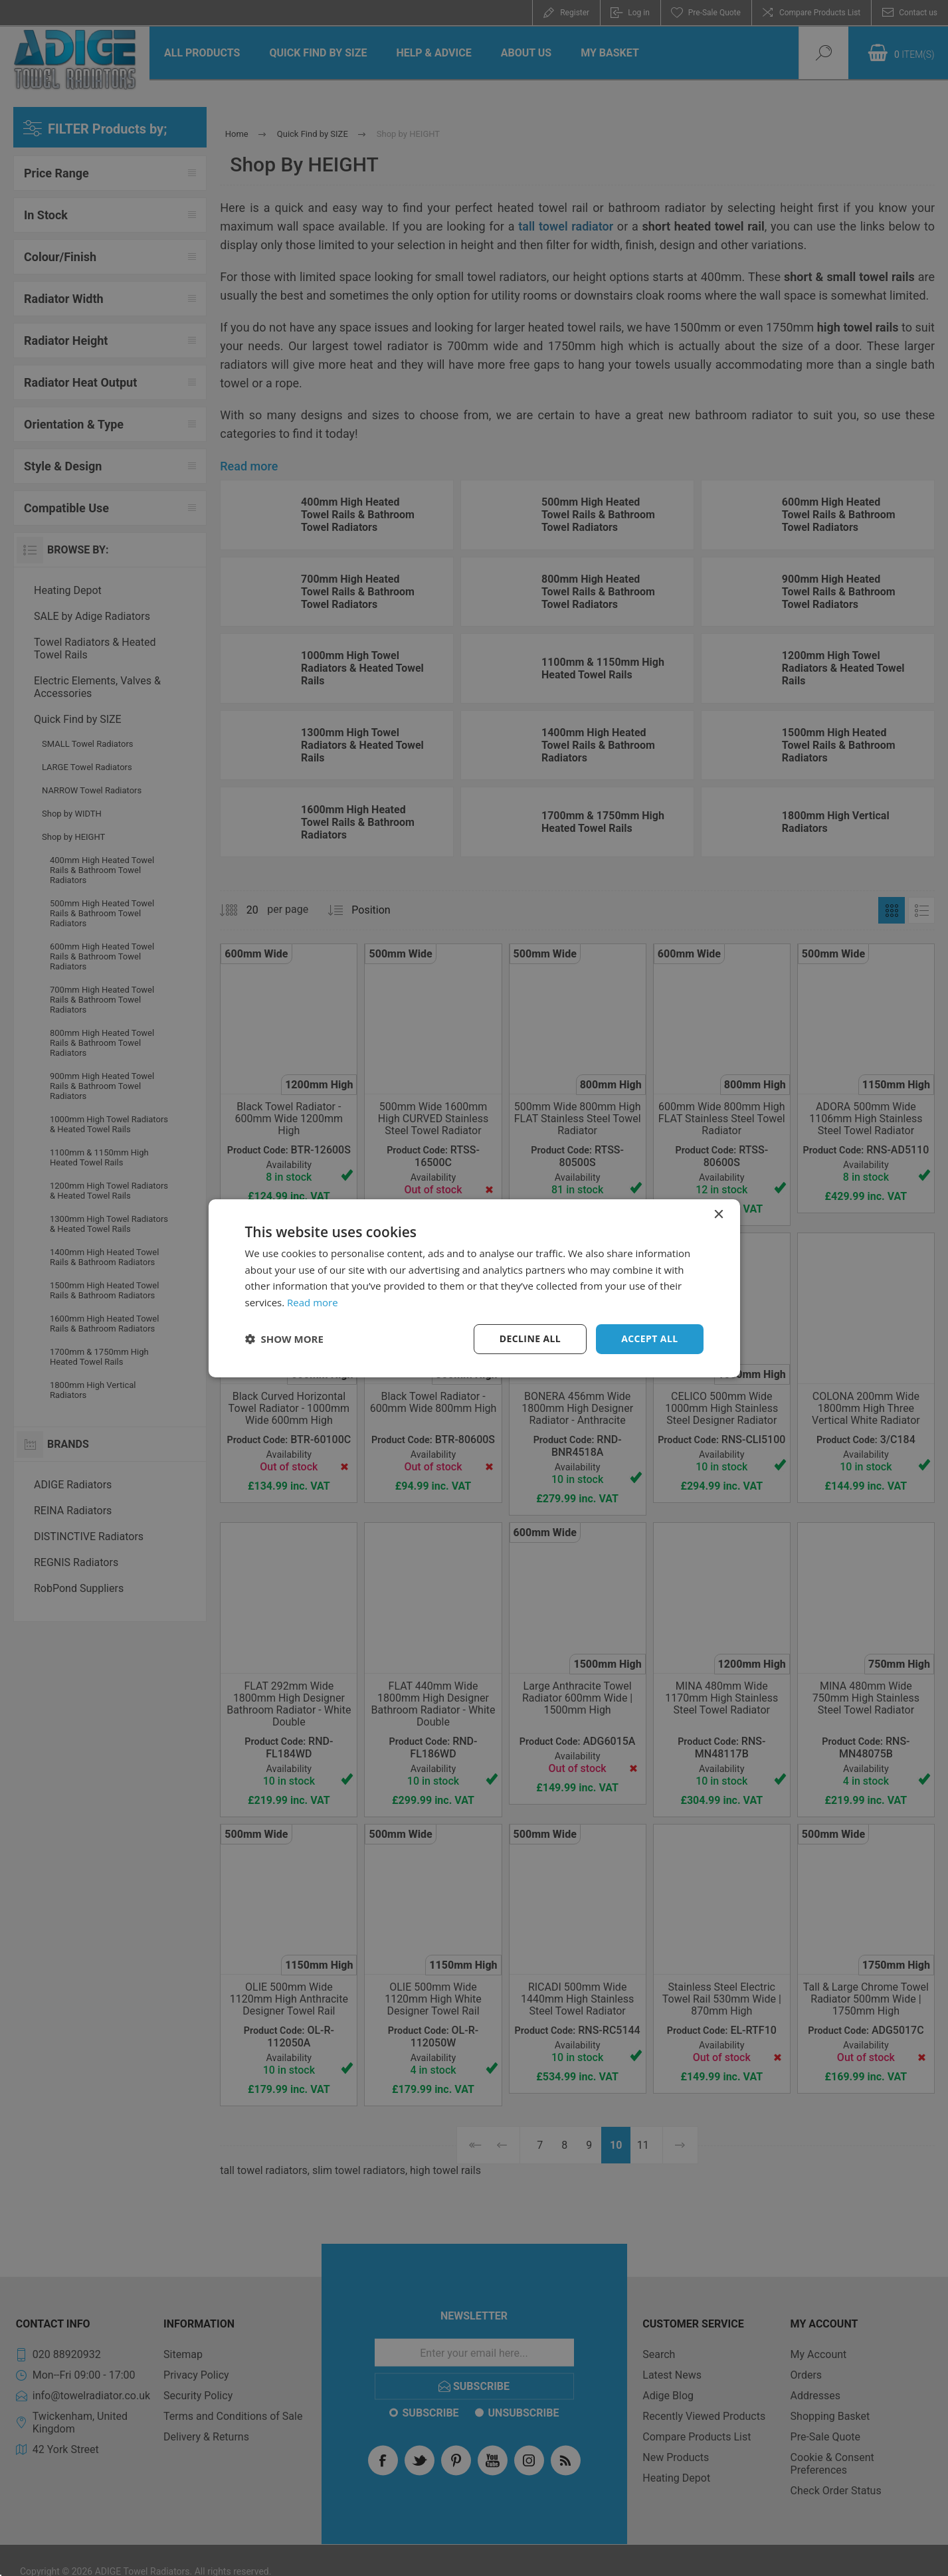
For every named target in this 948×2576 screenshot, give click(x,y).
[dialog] (474, 1288)
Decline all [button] (530, 1338)
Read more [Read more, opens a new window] (312, 1302)
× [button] (718, 1214)
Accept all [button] (649, 1338)
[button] (284, 1339)
